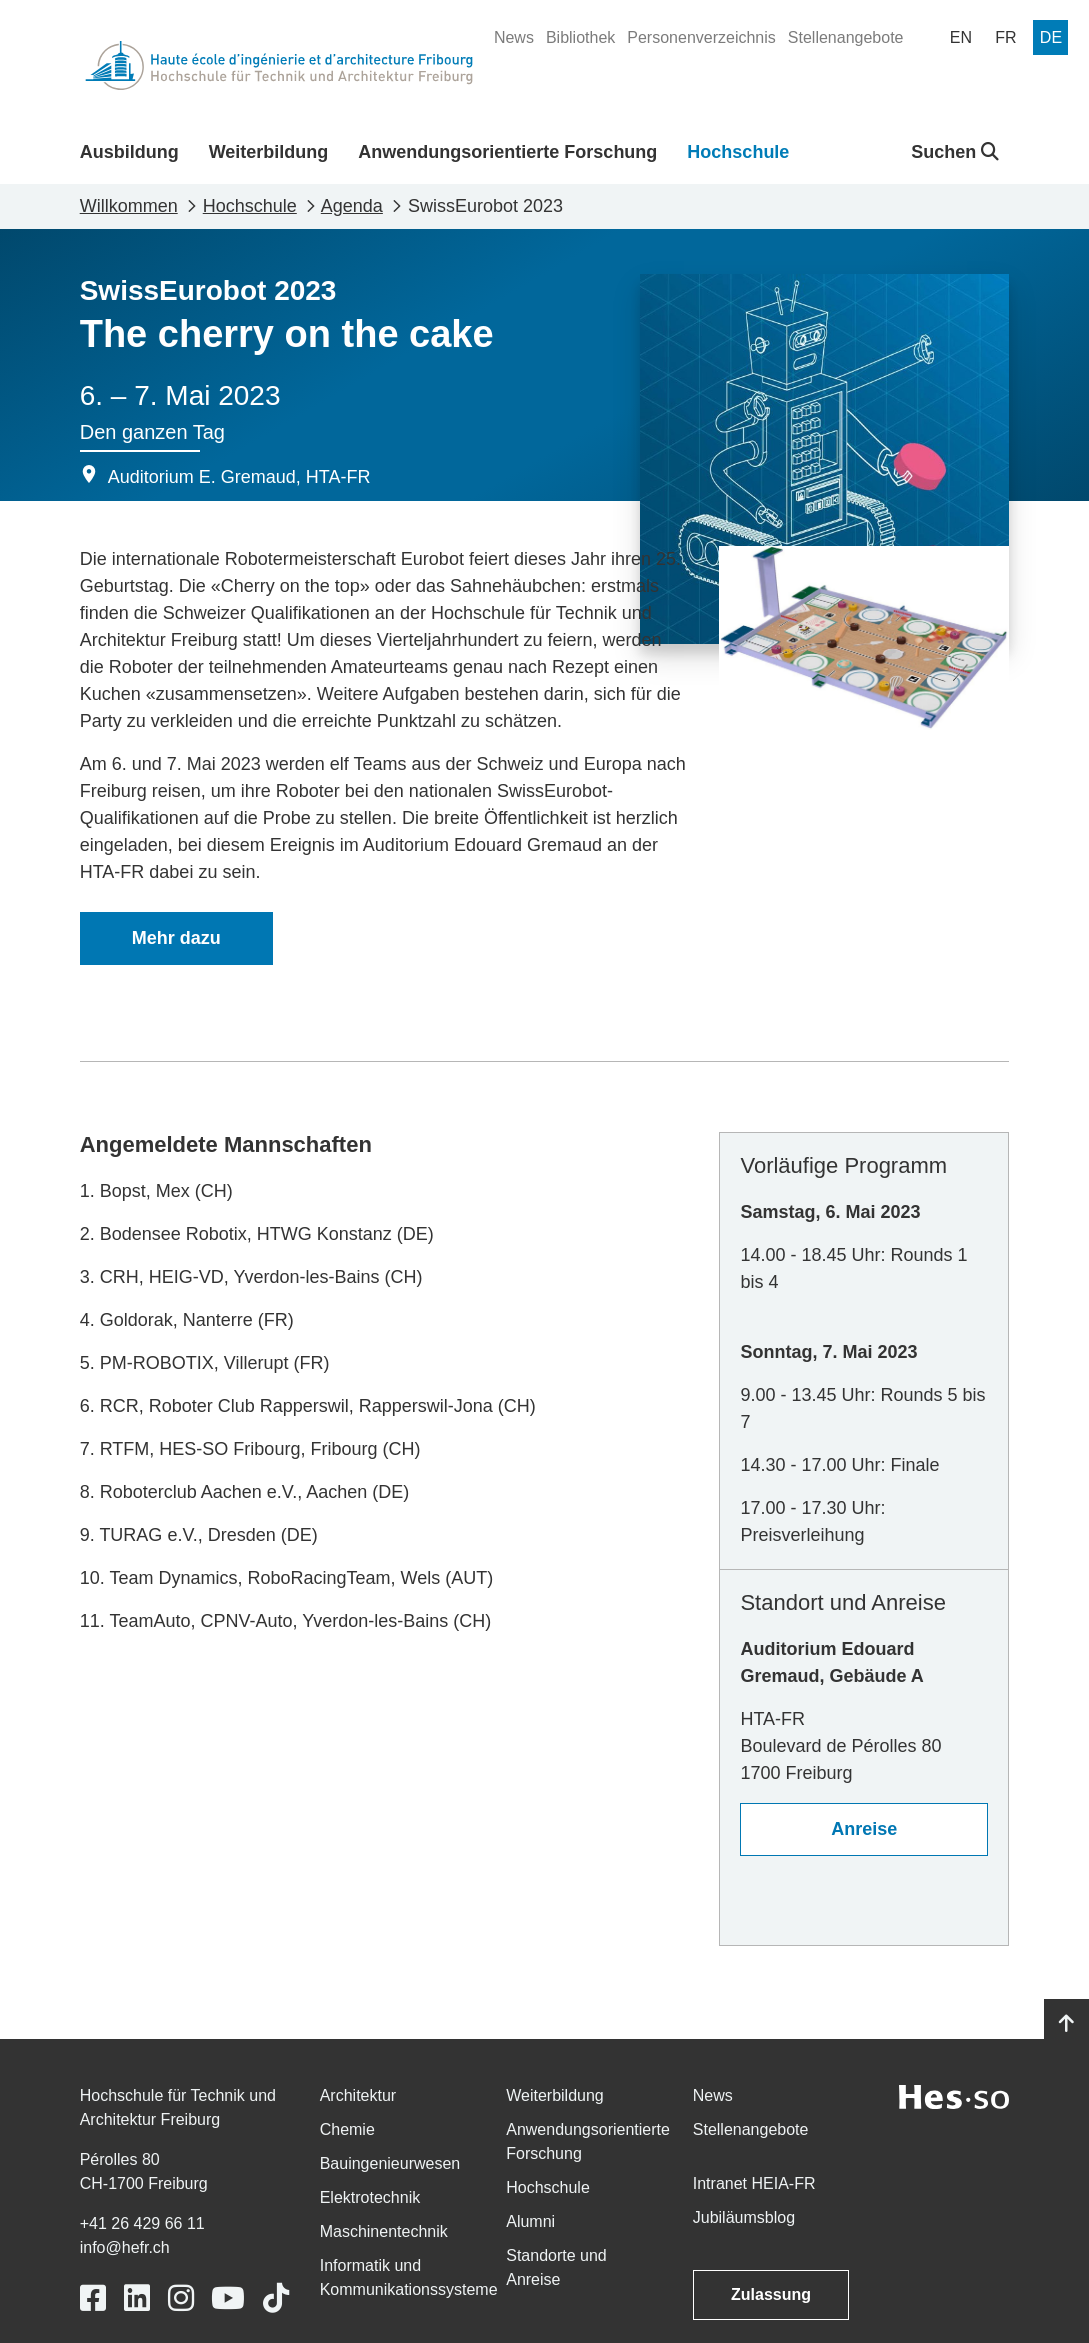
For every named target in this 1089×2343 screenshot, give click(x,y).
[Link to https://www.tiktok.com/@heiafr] (276, 2298)
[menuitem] (514, 38)
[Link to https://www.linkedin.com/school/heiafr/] (137, 2298)
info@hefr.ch (125, 2247)
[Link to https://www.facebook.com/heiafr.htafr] (93, 2298)
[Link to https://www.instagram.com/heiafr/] (181, 2298)
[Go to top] (1066, 2024)
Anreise (864, 1829)
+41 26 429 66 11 (142, 2223)
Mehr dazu (176, 938)
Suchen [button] (955, 152)
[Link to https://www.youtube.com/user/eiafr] (228, 2298)
